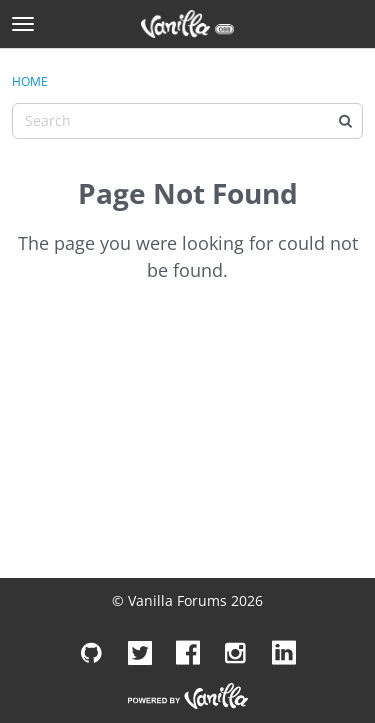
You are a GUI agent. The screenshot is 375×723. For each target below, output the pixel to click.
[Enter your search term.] (187, 121)
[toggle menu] (23, 24)
